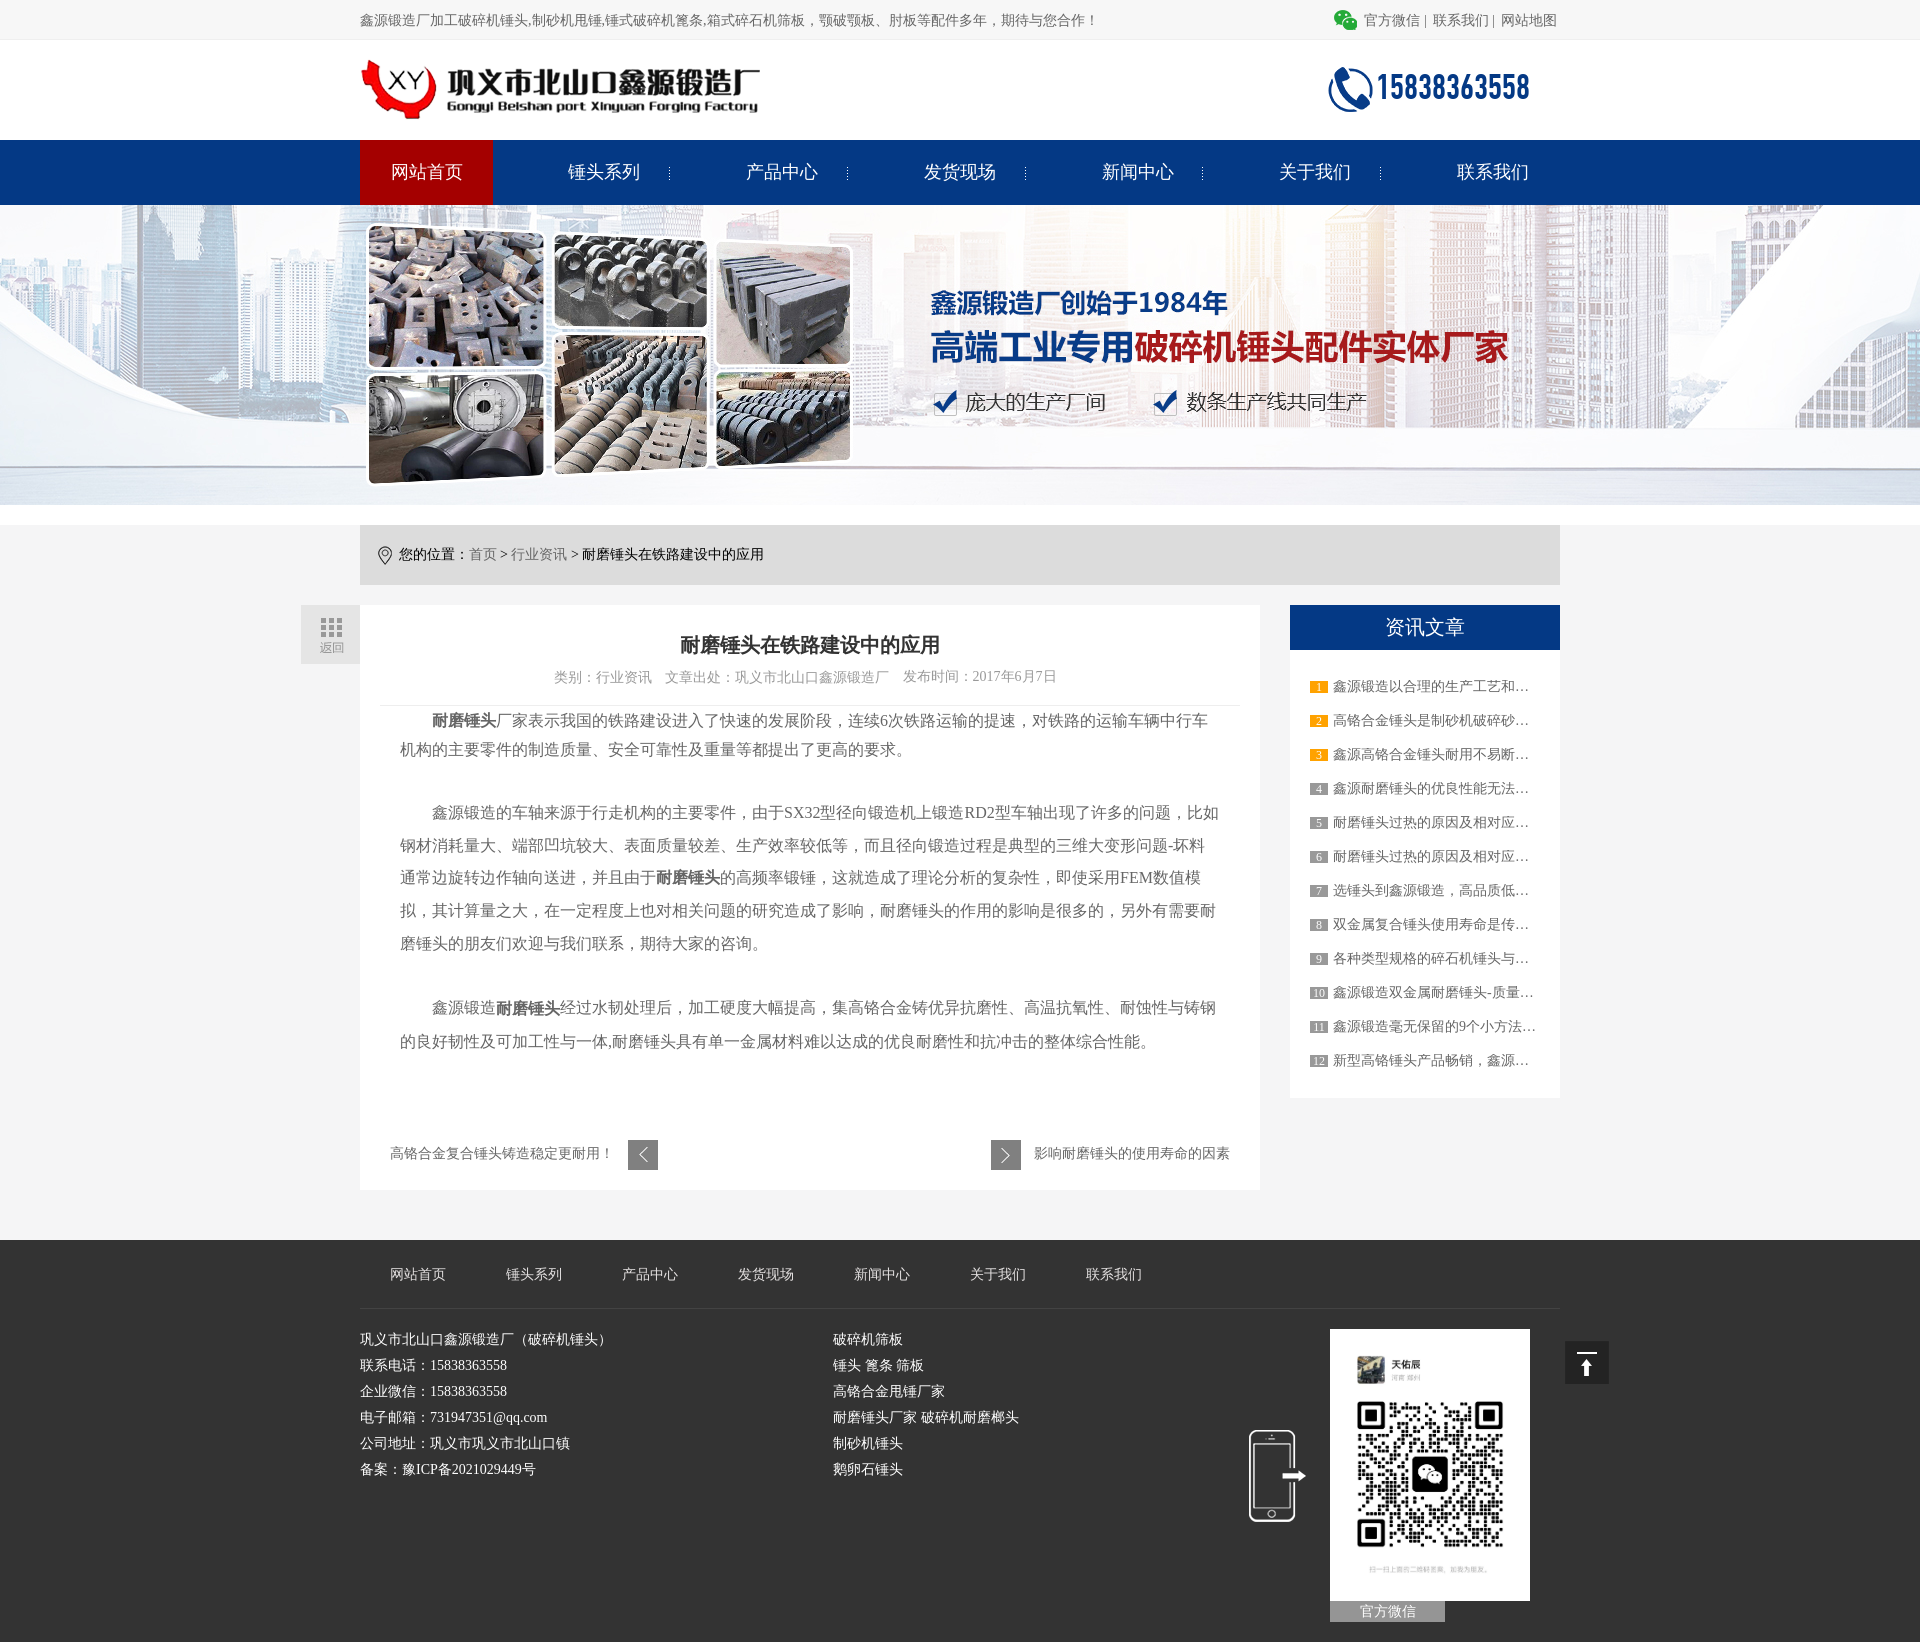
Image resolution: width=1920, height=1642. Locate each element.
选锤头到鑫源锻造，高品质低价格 (1438, 890)
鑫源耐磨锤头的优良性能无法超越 (1438, 788)
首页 (483, 554)
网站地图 (1529, 20)
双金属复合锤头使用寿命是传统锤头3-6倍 (1461, 924)
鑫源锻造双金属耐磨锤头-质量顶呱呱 (1447, 992)
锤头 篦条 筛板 (878, 1365)
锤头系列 (604, 172)
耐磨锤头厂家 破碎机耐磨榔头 (926, 1417)
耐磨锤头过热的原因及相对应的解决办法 (1459, 822)
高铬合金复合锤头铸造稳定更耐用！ (502, 1153)
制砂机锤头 (868, 1443)
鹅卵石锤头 (868, 1469)
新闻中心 (1138, 172)
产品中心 (782, 172)
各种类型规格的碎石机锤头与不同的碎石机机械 (1480, 958)
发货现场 (960, 172)
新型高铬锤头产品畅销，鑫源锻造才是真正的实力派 (1494, 1060)
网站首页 (427, 172)
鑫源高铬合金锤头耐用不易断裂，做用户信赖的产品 (1494, 754)
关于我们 (1315, 172)
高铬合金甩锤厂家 (889, 1391)
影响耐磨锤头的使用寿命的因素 (1132, 1153)
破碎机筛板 (868, 1339)
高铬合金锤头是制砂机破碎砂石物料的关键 (1466, 720)
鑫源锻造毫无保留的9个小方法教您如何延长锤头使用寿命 (1511, 1026)
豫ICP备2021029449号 (469, 1469)
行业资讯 (539, 554)
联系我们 (1461, 20)
